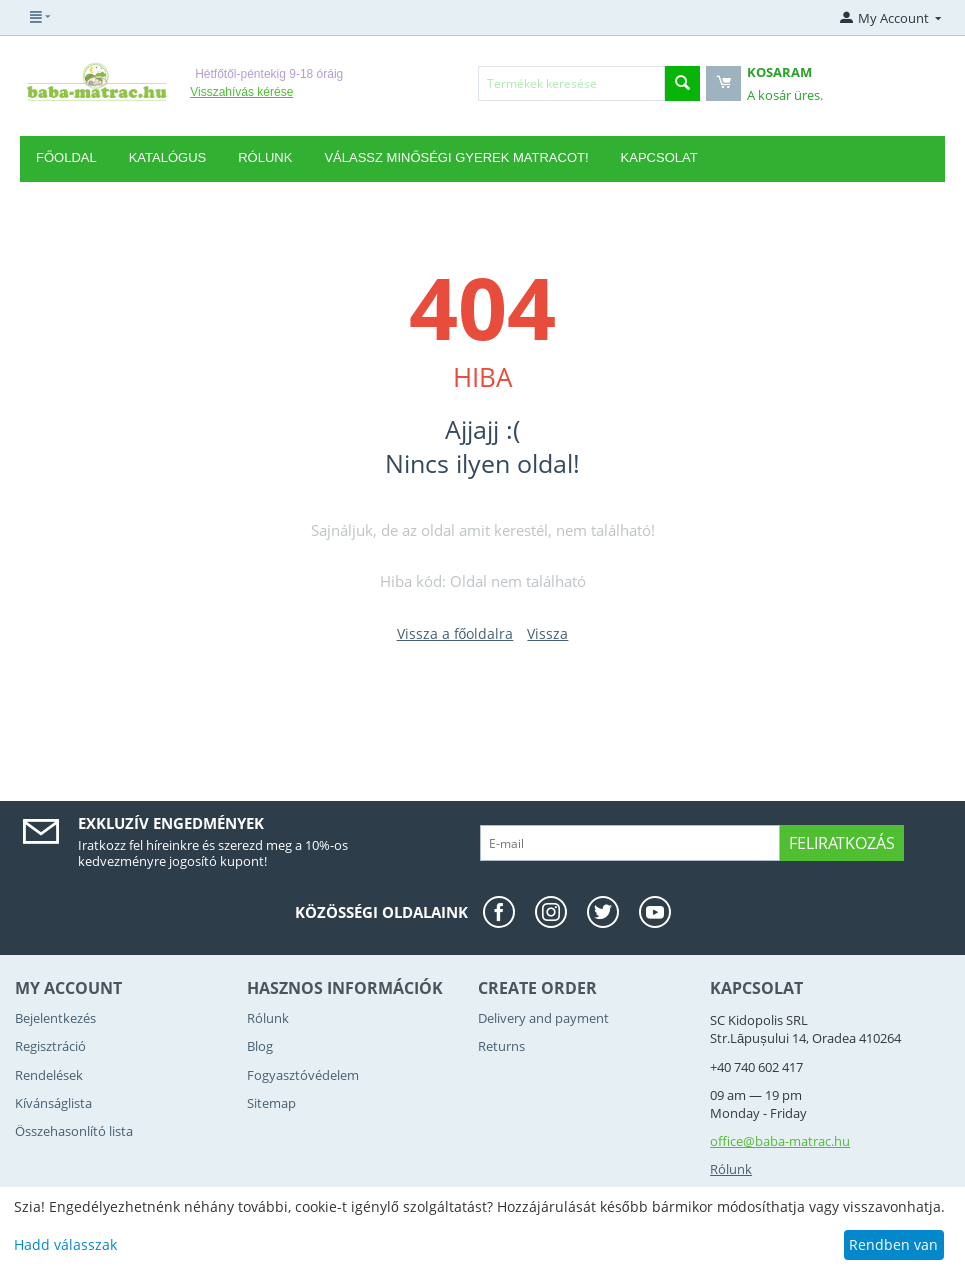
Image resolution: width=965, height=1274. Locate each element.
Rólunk (268, 1018)
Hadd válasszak (65, 1244)
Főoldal (66, 157)
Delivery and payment (543, 1018)
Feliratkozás (842, 843)
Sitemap (271, 1103)
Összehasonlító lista (74, 1131)
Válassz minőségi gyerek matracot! (456, 157)
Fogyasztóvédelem (303, 1075)
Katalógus (168, 157)
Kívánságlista (53, 1103)
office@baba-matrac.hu (780, 1141)
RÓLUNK (265, 157)
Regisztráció (50, 1046)
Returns (501, 1046)
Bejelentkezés (55, 1018)
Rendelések (49, 1075)
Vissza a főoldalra (455, 633)
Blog (260, 1046)
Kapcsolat (659, 157)
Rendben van (893, 1244)
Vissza (547, 633)
